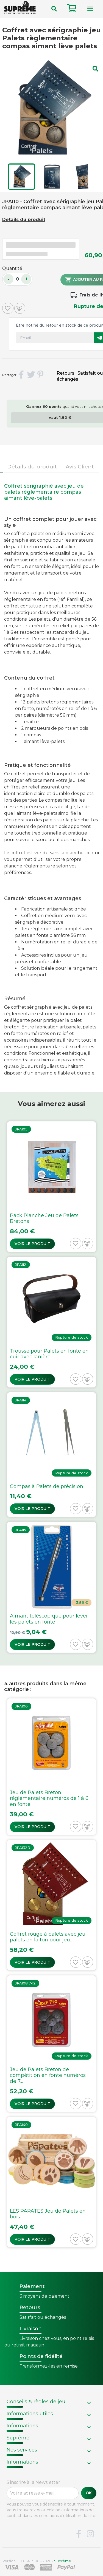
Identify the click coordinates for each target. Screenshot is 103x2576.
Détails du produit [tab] (32, 466)
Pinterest (40, 375)
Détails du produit (23, 219)
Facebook (78, 2534)
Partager (21, 375)
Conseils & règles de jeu (36, 2402)
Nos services (22, 2450)
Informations (22, 2426)
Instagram (90, 2534)
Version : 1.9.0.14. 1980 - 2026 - (36, 2561)
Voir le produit (32, 1243)
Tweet (31, 375)
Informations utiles (30, 2414)
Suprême (18, 2438)
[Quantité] (17, 279)
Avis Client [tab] (80, 466)
